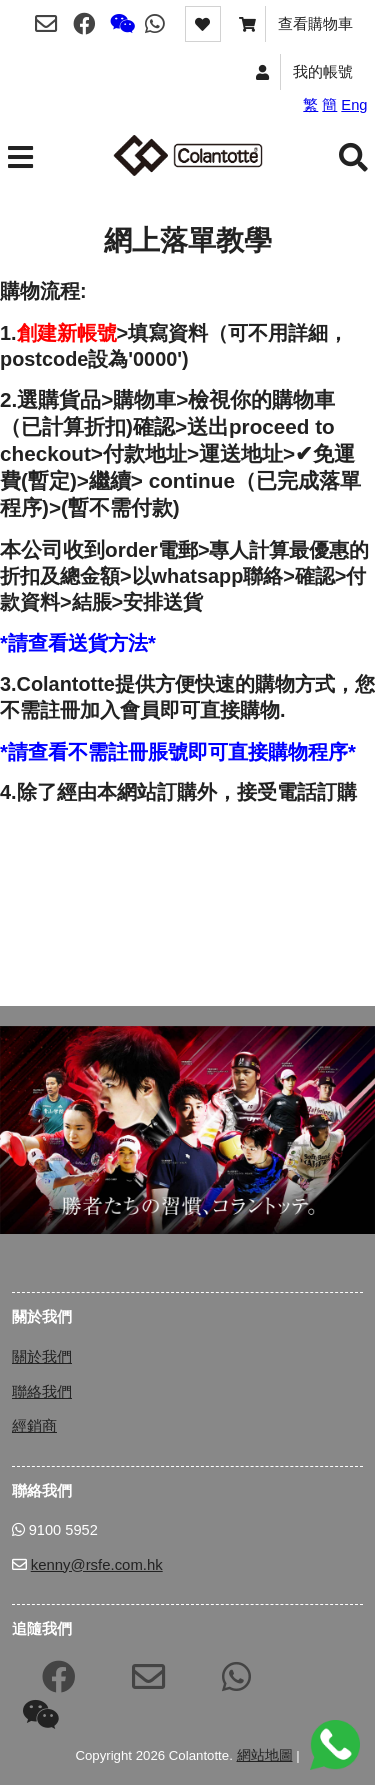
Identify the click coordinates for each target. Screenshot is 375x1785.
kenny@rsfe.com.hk (97, 1564)
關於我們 (42, 1356)
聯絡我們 (42, 1391)
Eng (354, 105)
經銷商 (34, 1425)
